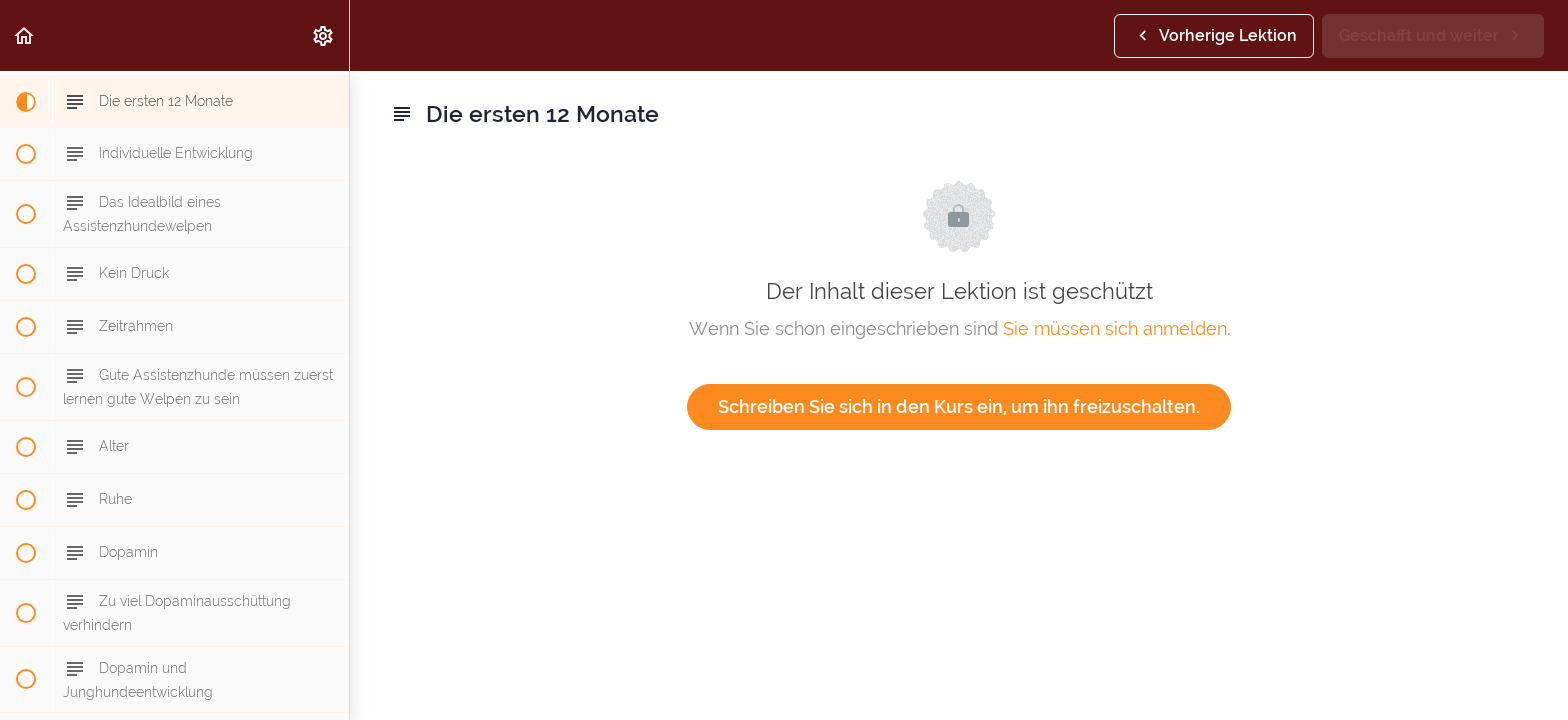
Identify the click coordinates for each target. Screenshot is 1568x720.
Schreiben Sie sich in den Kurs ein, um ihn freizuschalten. (959, 406)
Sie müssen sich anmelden (1115, 328)
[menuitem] (324, 35)
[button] (25, 35)
